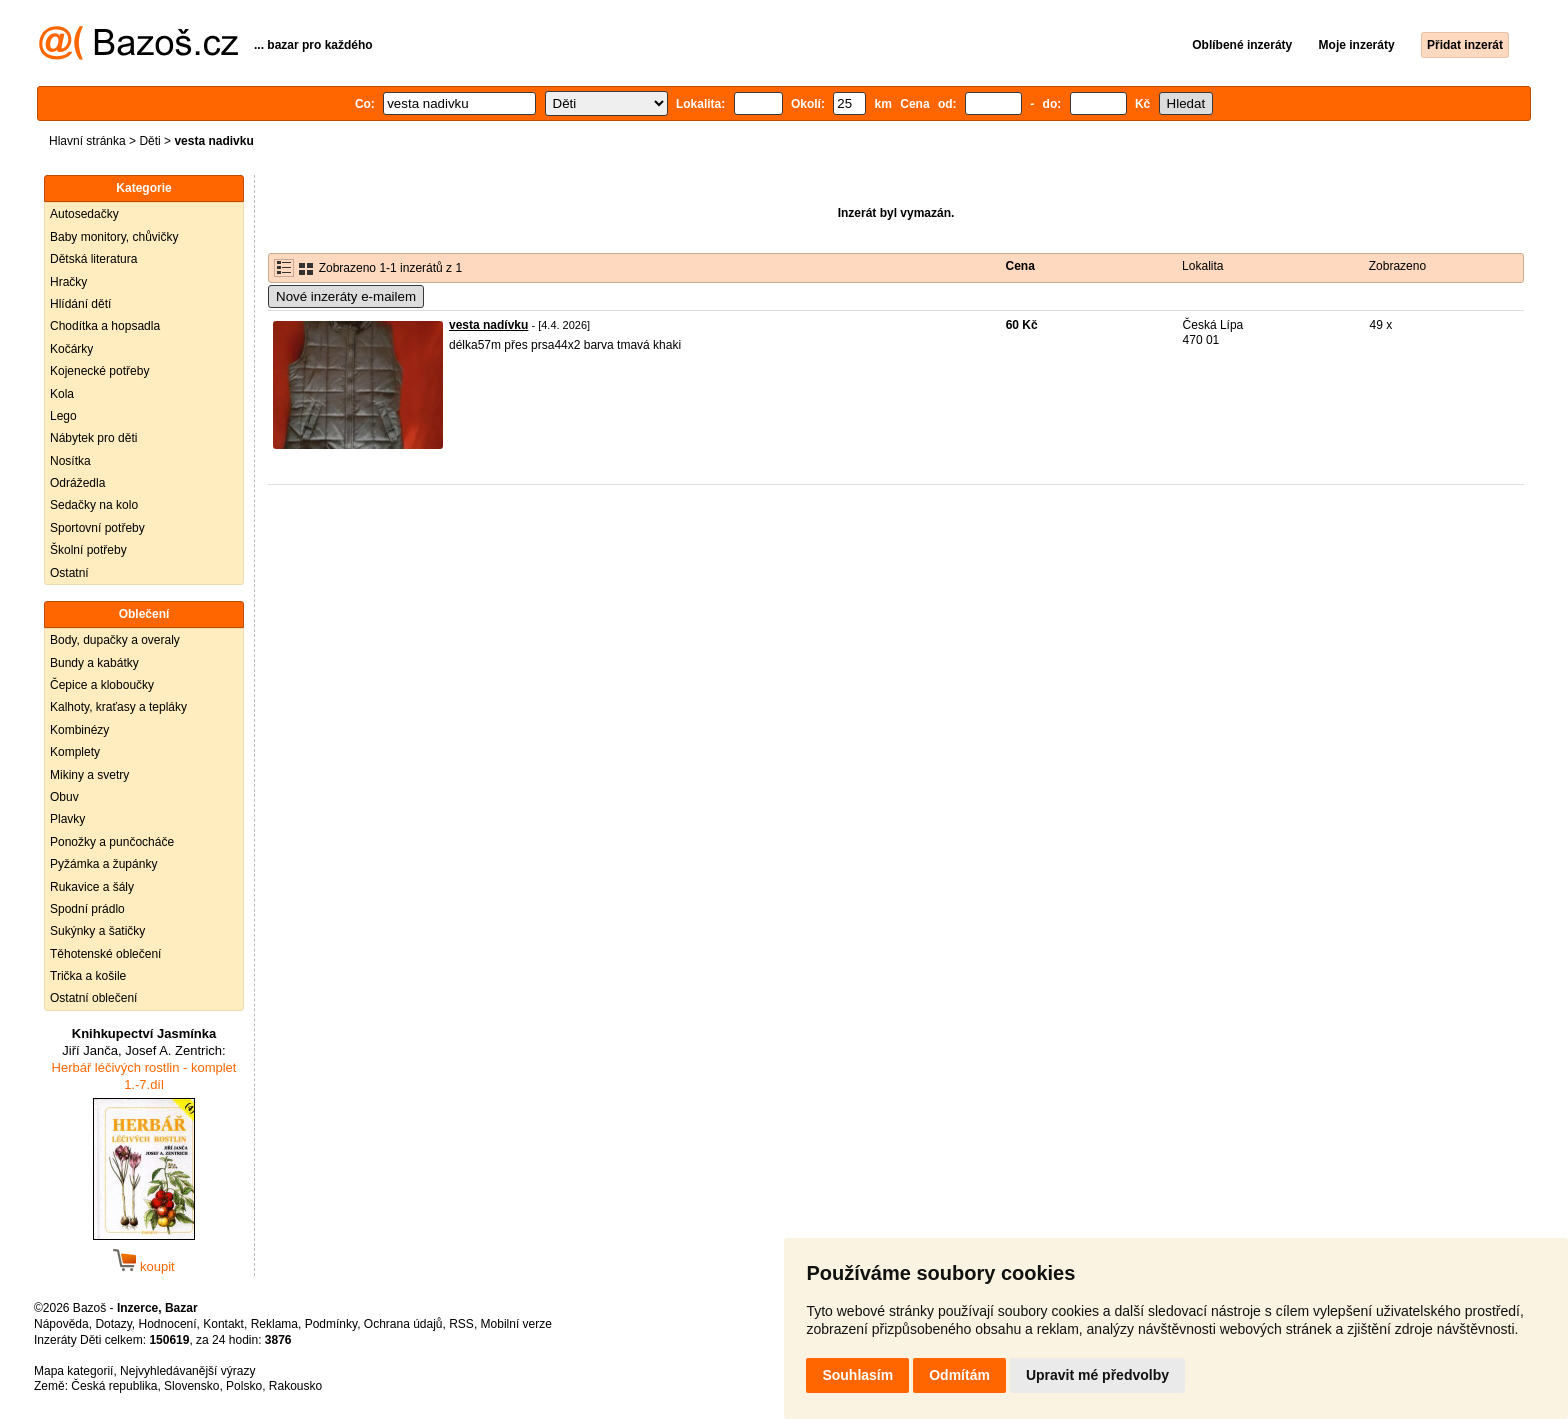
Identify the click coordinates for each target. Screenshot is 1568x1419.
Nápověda (61, 1324)
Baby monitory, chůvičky (114, 237)
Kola (62, 394)
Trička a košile (88, 976)
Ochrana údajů (403, 1324)
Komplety (75, 752)
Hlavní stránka (87, 141)
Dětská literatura (93, 259)
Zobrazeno (1397, 266)
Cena (1020, 266)
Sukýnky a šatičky (97, 931)
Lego (63, 416)
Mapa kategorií (73, 1371)
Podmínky (331, 1324)
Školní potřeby (88, 550)
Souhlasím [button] (857, 1375)
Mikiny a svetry (89, 775)
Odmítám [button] (959, 1375)
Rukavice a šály (92, 887)
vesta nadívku (488, 325)
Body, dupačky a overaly (115, 640)
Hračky (68, 282)
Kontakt (223, 1324)
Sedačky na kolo (94, 505)
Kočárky (71, 349)
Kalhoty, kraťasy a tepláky (118, 707)
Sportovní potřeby (97, 528)
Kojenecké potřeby (99, 371)
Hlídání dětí (80, 304)
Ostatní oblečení (93, 998)
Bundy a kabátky (94, 663)
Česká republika (114, 1386)
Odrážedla (77, 483)
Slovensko (191, 1386)
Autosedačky (84, 214)
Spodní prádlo (87, 909)
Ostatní (69, 573)
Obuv (64, 797)
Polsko (244, 1386)
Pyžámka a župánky (103, 864)
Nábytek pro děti (93, 438)
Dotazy (113, 1324)
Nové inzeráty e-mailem (346, 296)
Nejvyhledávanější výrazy (187, 1371)
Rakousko (295, 1386)
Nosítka (70, 461)
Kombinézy (79, 730)
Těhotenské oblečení (105, 954)
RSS (461, 1324)
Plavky (67, 819)
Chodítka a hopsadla (105, 326)
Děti (149, 141)
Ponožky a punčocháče (112, 842)
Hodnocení (168, 1324)
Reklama (274, 1324)
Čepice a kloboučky (102, 685)
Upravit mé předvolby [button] (1097, 1375)
